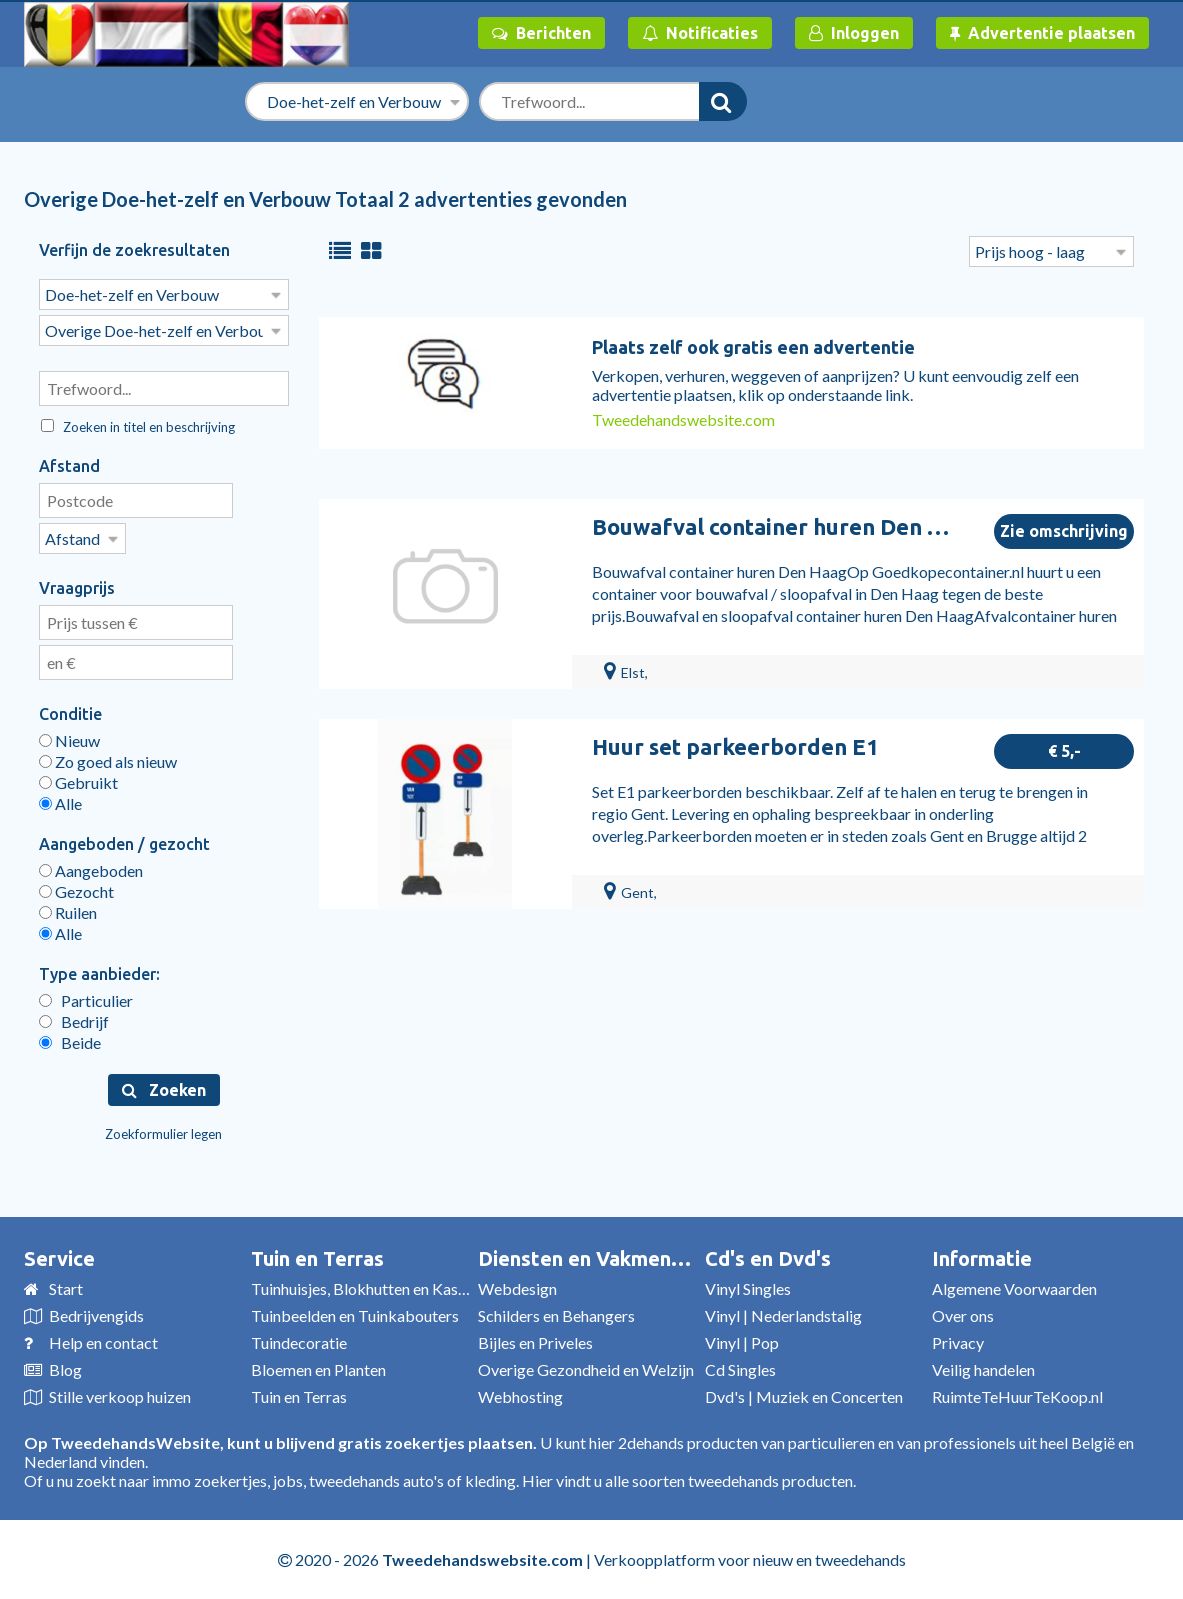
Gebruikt (78, 782)
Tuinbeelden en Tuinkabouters (355, 1315)
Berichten (541, 33)
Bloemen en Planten (318, 1369)
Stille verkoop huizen (120, 1396)
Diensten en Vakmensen (591, 1258)
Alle (60, 803)
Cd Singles (740, 1369)
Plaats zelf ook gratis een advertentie (753, 347)
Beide (70, 1042)
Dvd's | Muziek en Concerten (804, 1396)
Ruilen (68, 912)
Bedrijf (74, 1021)
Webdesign (517, 1288)
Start (66, 1288)
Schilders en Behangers (556, 1315)
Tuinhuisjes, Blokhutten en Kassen (366, 1288)
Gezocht (76, 891)
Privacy (958, 1342)
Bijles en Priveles (535, 1342)
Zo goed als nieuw (108, 761)
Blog (65, 1369)
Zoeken (164, 1090)
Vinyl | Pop (742, 1342)
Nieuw (69, 740)
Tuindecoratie (299, 1342)
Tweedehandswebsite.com (683, 419)
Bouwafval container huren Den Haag (786, 526)
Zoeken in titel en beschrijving (138, 427)
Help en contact (103, 1342)
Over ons (963, 1315)
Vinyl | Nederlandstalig (783, 1315)
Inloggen (854, 33)
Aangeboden (91, 870)
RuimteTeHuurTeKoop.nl (1017, 1396)
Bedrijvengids (96, 1315)
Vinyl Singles (748, 1288)
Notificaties (700, 33)
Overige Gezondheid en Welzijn (586, 1369)
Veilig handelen (983, 1369)
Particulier (86, 1000)
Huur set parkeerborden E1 (735, 746)
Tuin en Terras (317, 1258)
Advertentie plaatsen (1042, 33)
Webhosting (520, 1396)
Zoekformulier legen (163, 1134)
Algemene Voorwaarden (1014, 1288)
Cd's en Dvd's (768, 1258)
